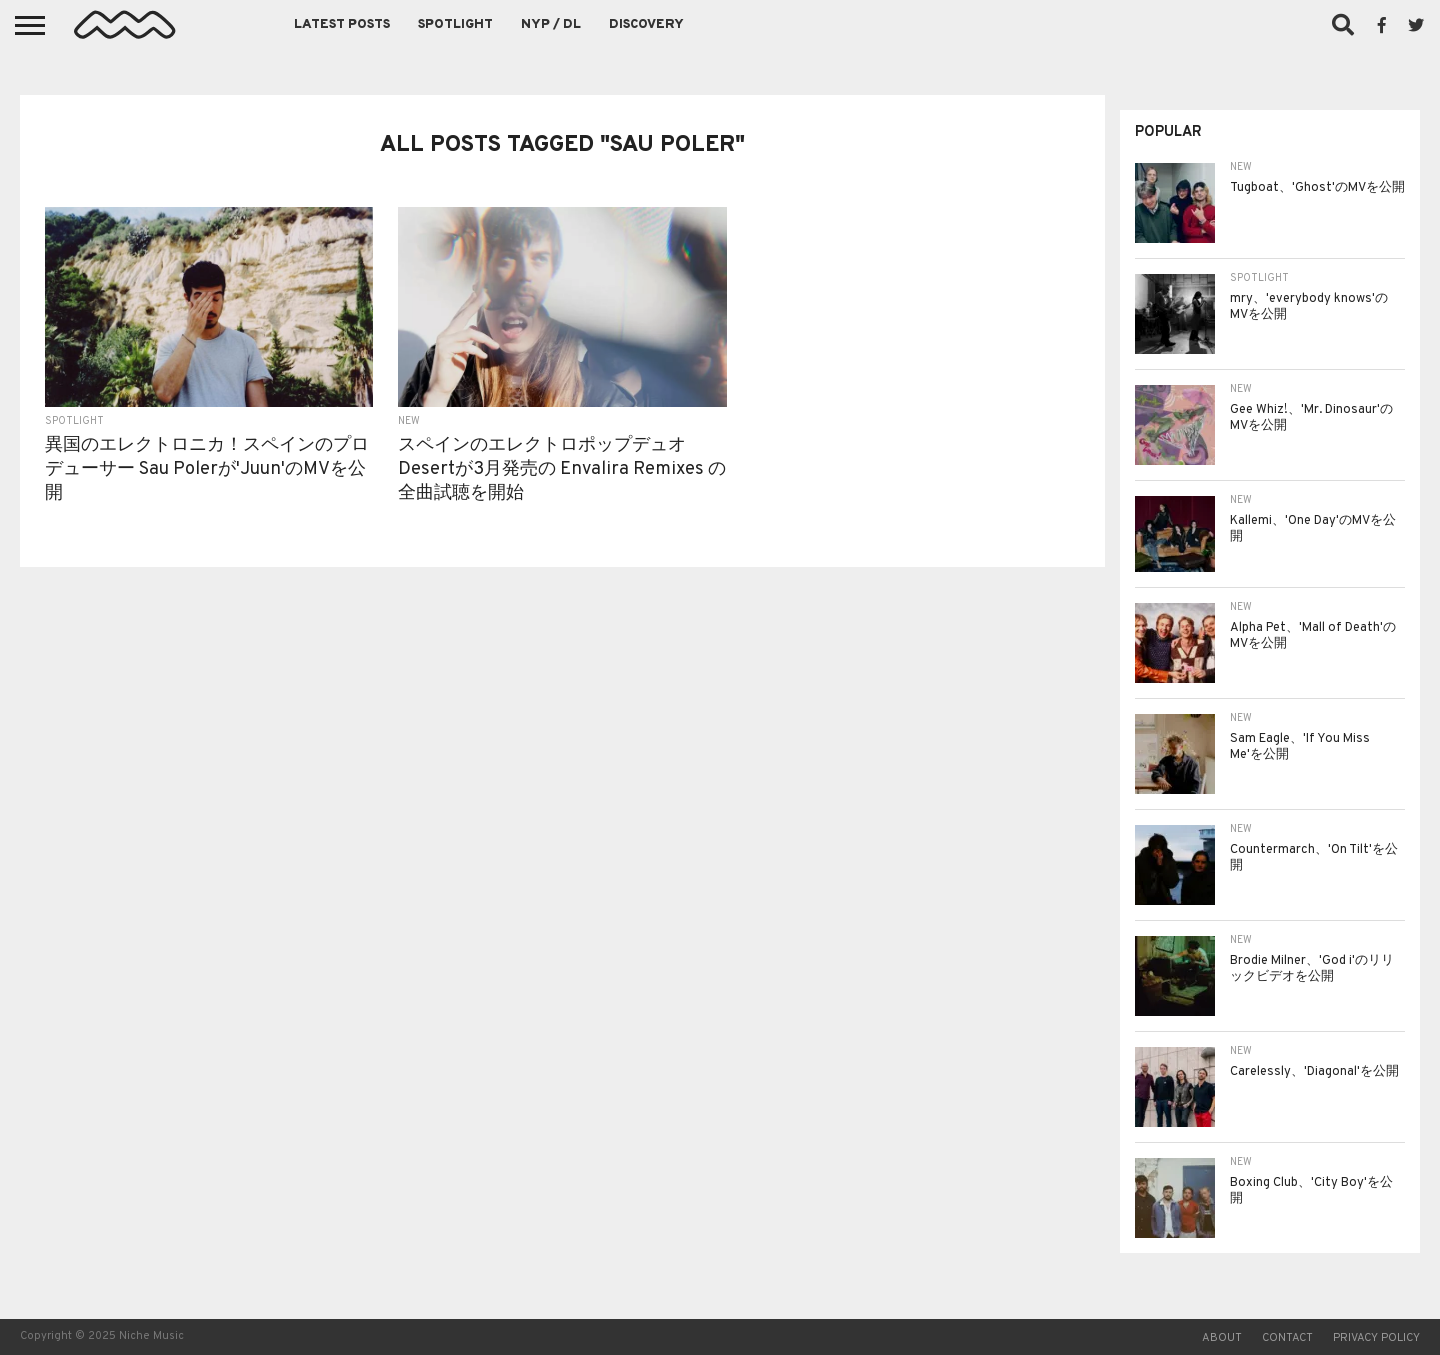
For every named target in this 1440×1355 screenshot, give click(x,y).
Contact (1287, 1338)
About (1222, 1338)
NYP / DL (551, 25)
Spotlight (455, 25)
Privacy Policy (1376, 1338)
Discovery (646, 25)
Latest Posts (342, 25)
